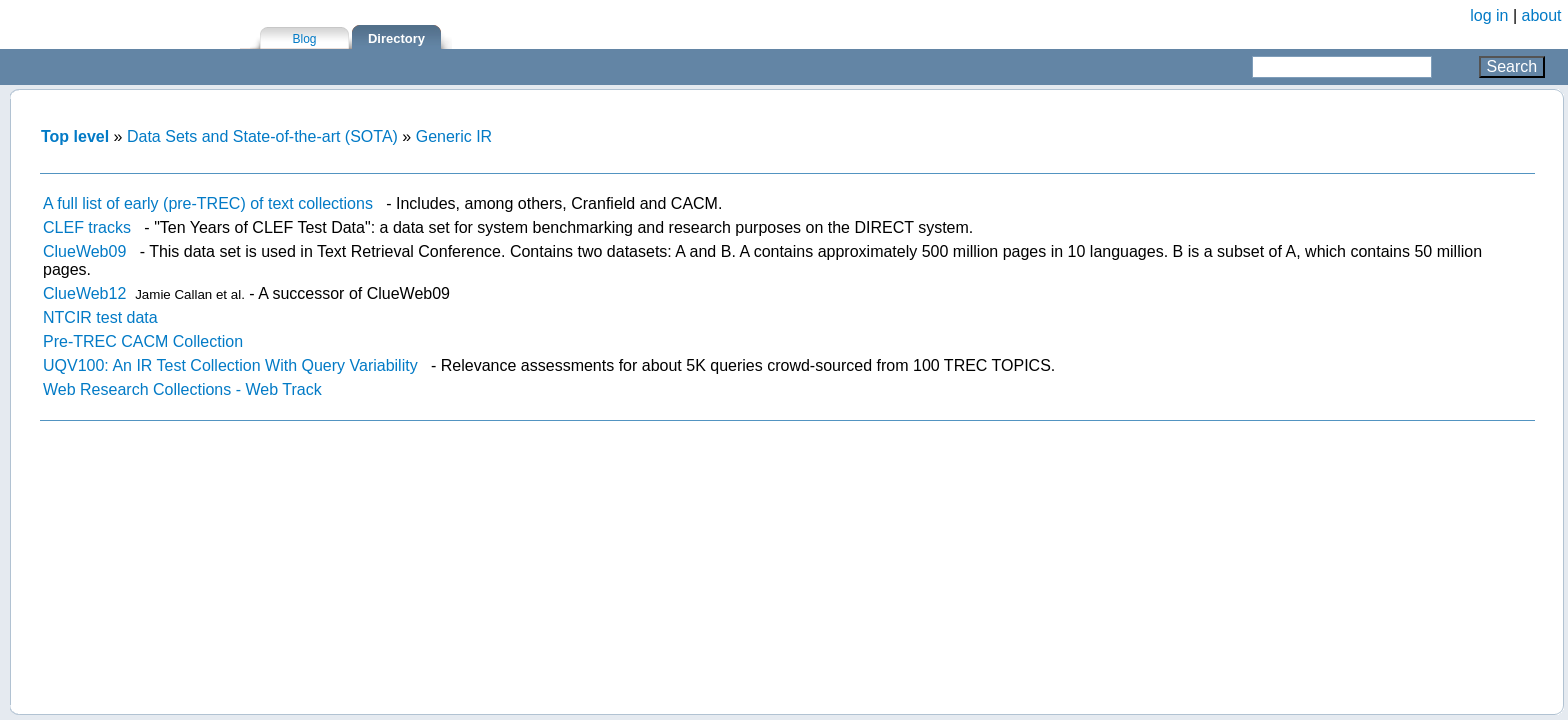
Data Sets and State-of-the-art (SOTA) (262, 136)
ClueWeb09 (84, 251)
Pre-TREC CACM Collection (143, 341)
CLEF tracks (87, 227)
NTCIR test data (100, 317)
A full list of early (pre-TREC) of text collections (208, 203)
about (1542, 15)
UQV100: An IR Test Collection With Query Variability (230, 365)
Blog (304, 39)
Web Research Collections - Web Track (182, 389)
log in (1489, 15)
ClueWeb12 (84, 293)
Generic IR (454, 136)
